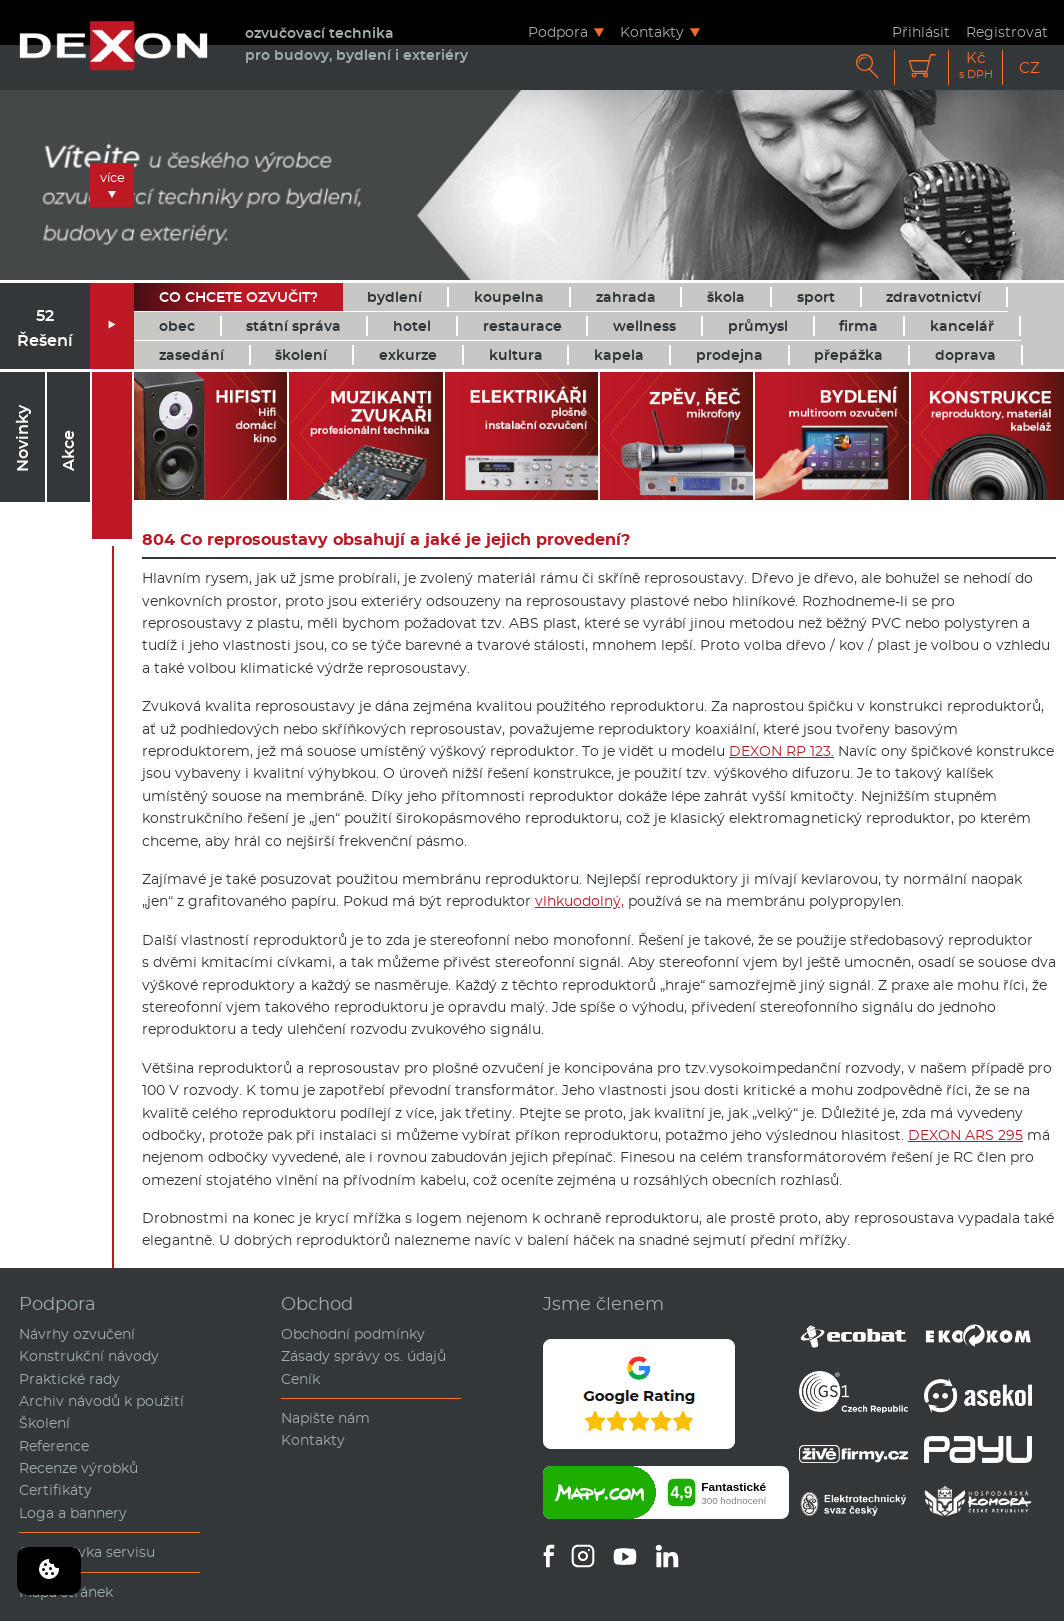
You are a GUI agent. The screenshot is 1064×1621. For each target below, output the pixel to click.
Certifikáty (55, 1490)
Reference (54, 1446)
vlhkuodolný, (579, 901)
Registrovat (1007, 31)
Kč (976, 65)
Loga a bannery (73, 1513)
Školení (44, 1423)
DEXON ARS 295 (965, 1135)
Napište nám (325, 1418)
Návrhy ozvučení (77, 1334)
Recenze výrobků (78, 1468)
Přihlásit (921, 31)
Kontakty (652, 31)
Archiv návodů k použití (101, 1401)
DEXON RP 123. (781, 751)
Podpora (558, 31)
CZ (1029, 67)
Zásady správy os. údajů (363, 1356)
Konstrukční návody (89, 1356)
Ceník (300, 1379)
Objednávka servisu (87, 1552)
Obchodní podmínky (353, 1334)
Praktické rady (69, 1379)
